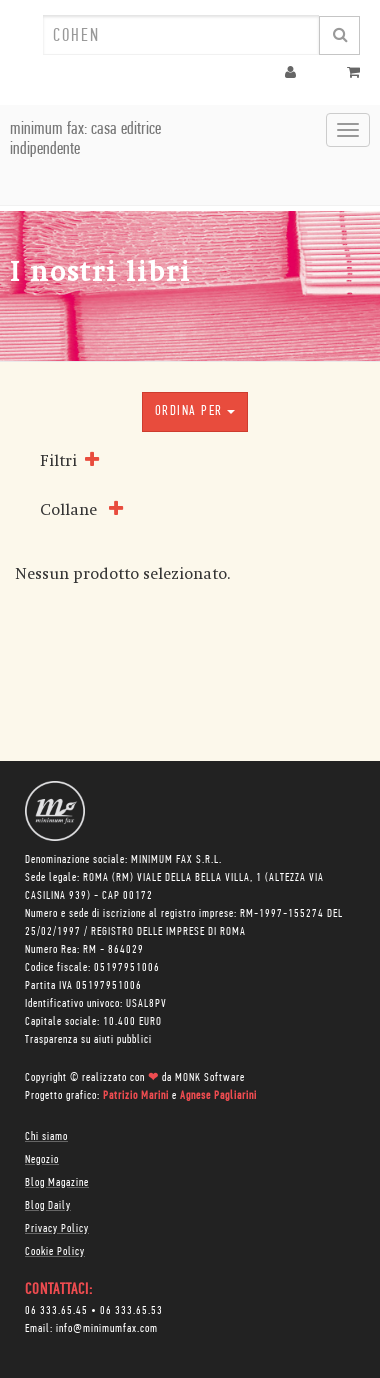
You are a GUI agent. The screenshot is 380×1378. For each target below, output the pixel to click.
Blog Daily (48, 1206)
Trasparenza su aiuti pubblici (88, 1040)
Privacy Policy (57, 1229)
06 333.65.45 (56, 1311)
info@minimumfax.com (107, 1329)
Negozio (42, 1160)
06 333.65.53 (131, 1311)
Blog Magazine (57, 1183)
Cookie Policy (55, 1252)
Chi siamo (46, 1137)
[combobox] (181, 35)
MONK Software (210, 1078)
